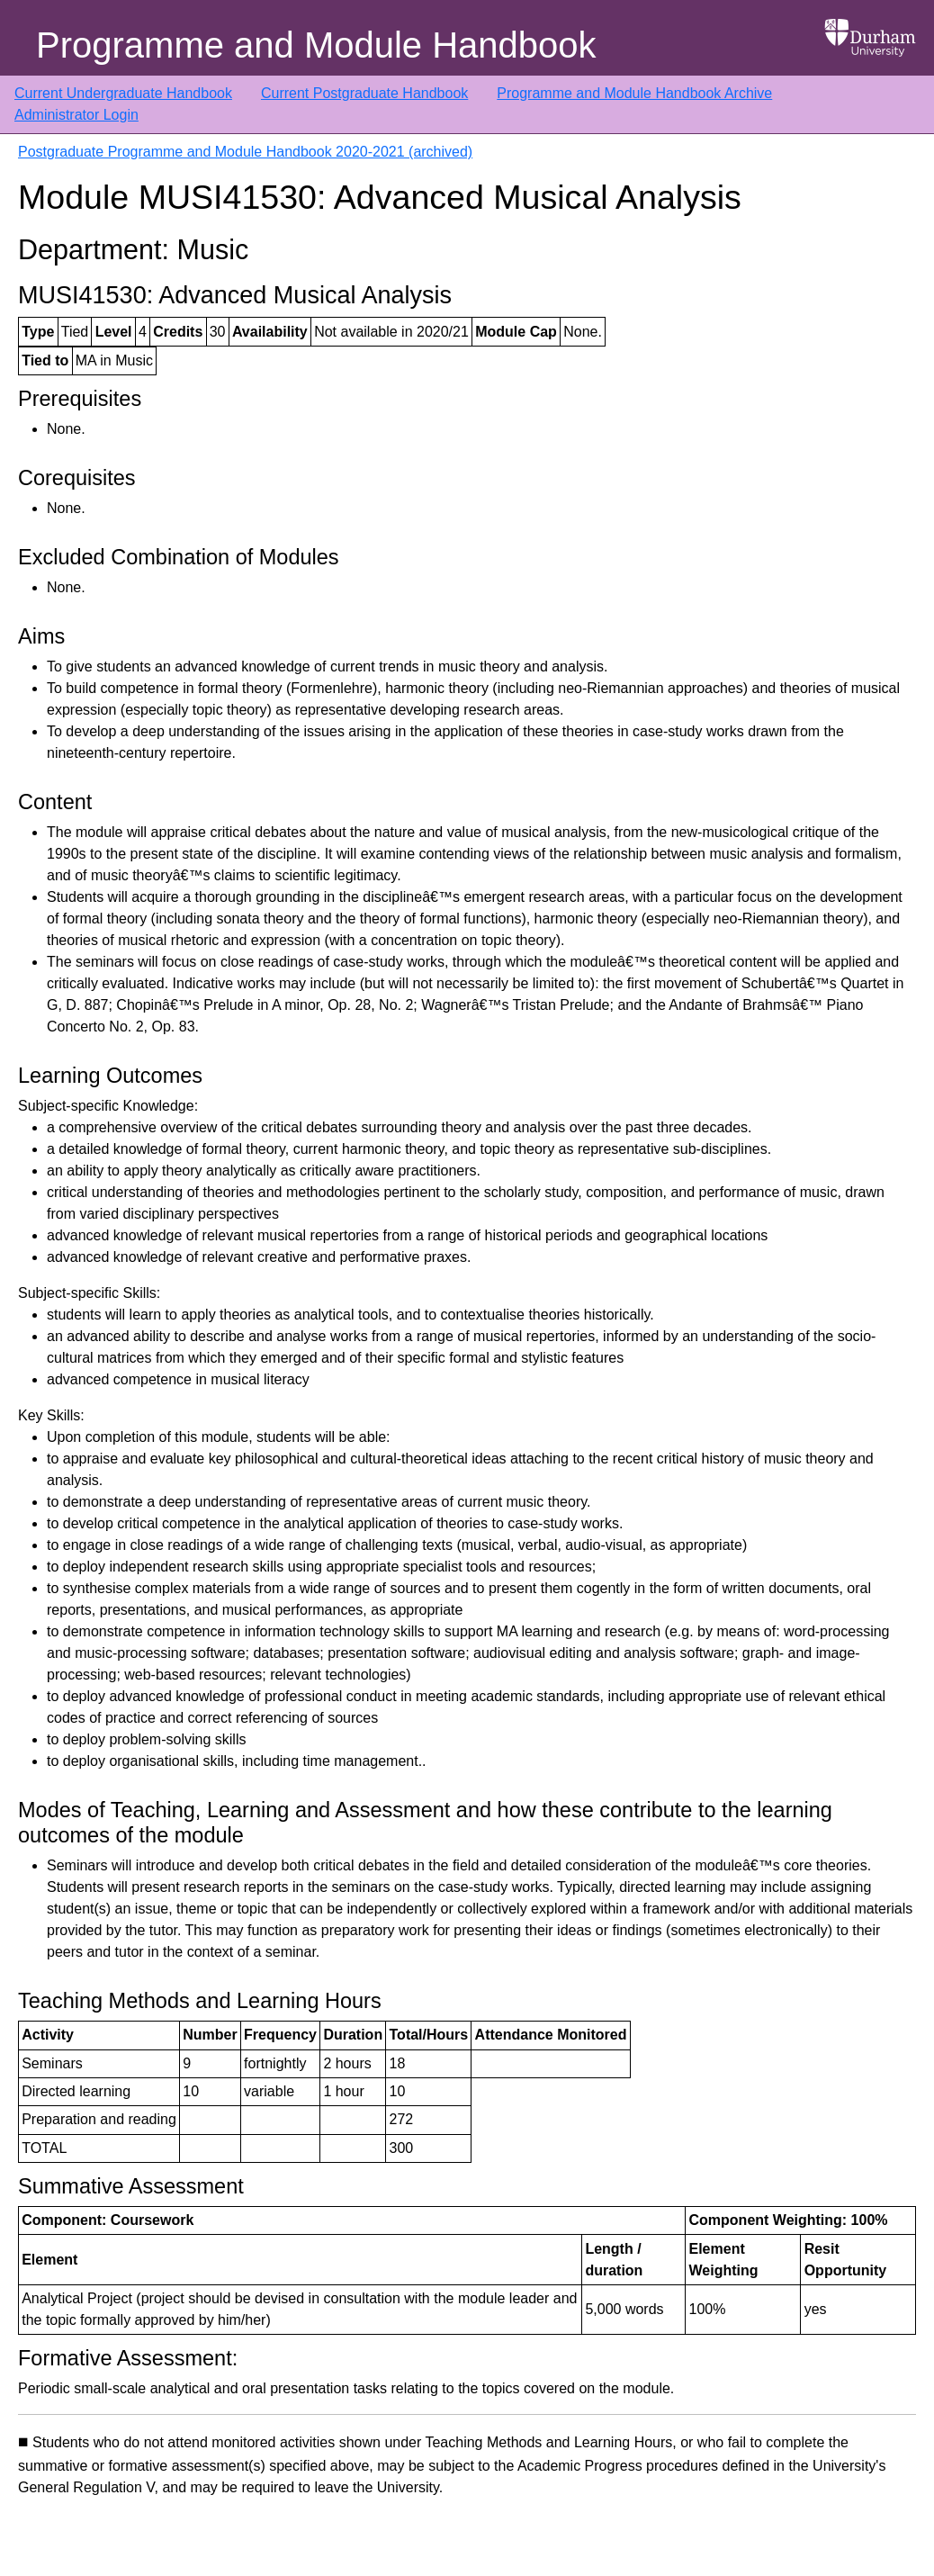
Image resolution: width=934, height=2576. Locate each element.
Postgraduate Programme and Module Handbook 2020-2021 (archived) (245, 151)
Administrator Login (76, 114)
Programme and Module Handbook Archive (634, 93)
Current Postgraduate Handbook (364, 93)
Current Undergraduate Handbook (123, 93)
